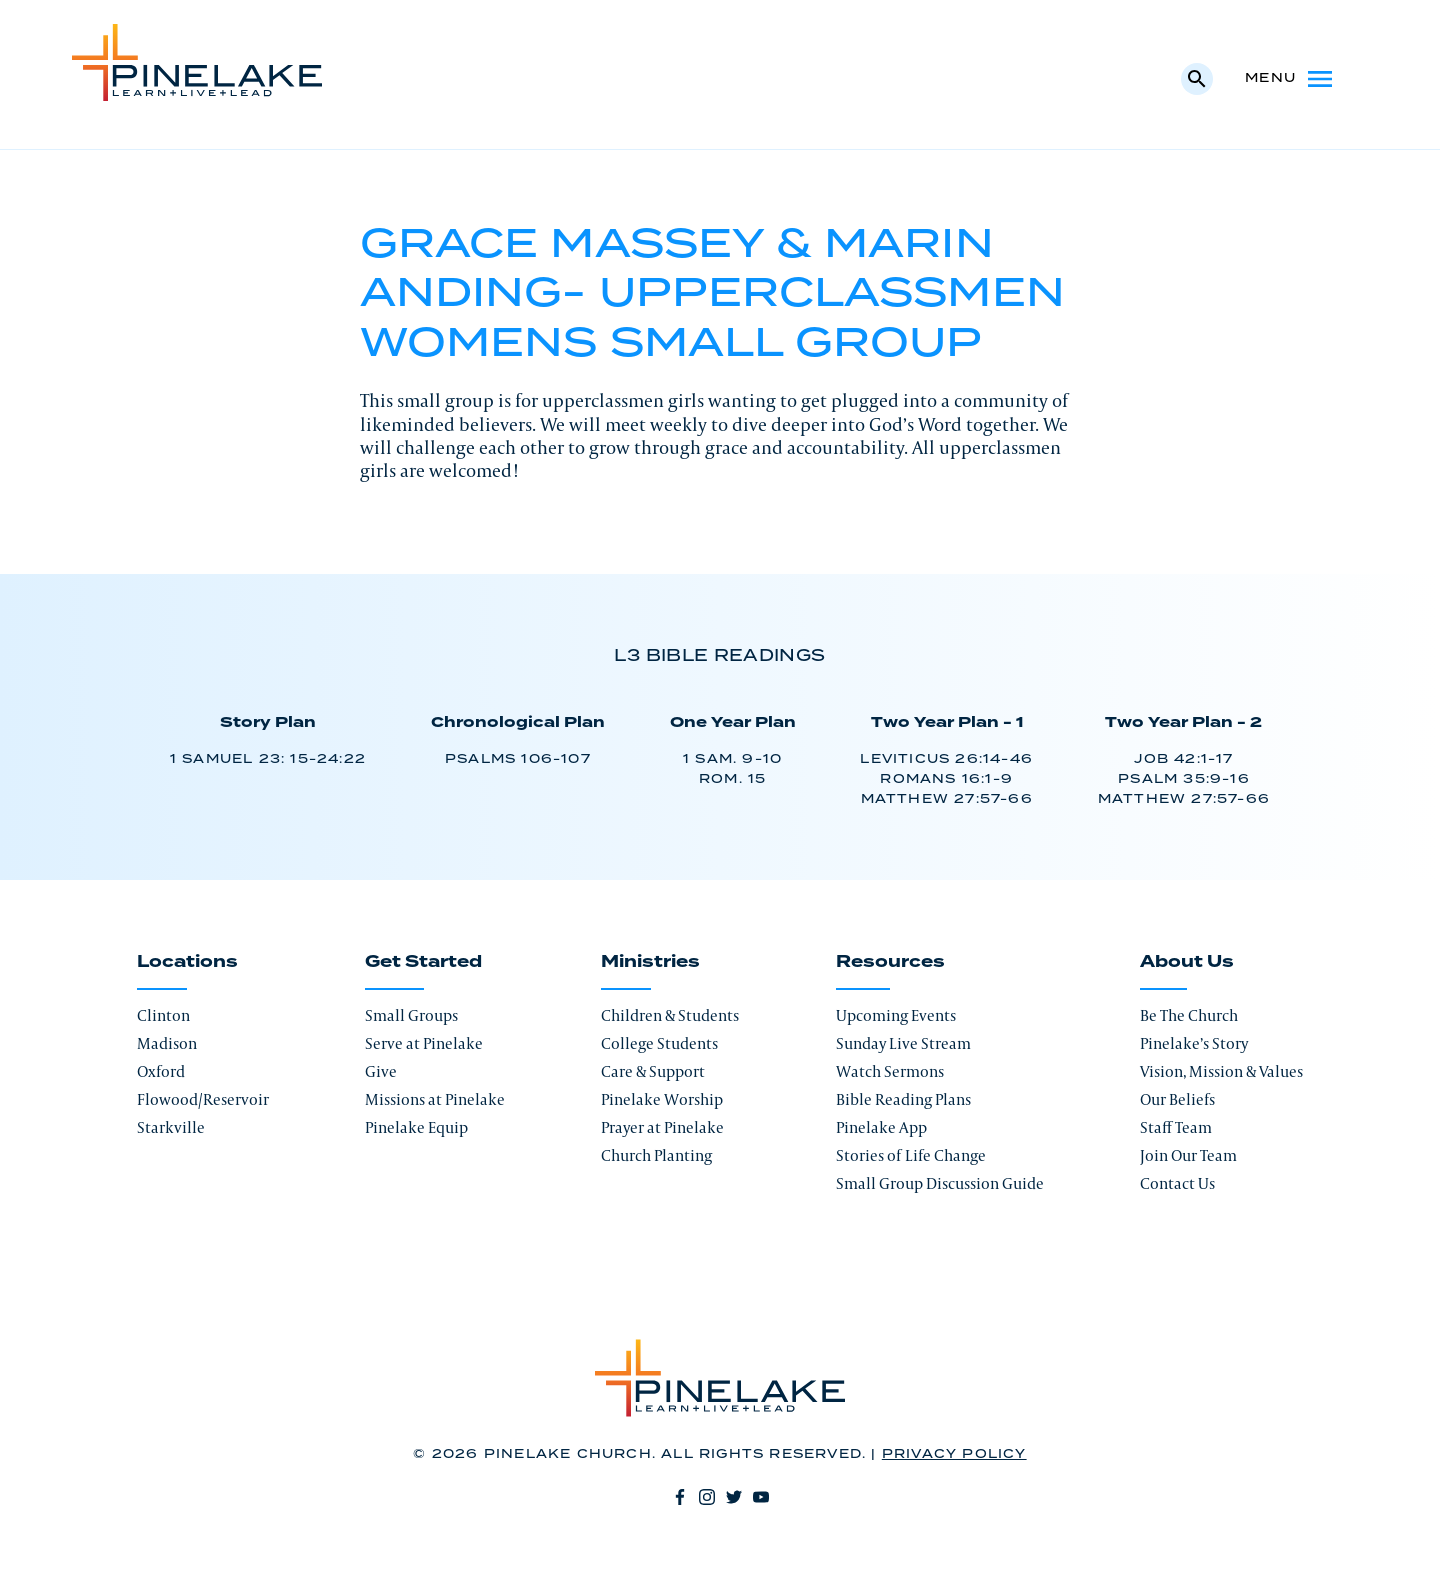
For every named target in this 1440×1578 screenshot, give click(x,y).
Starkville (171, 1127)
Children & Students (670, 1015)
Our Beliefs (1177, 1099)
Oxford (161, 1071)
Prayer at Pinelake (662, 1127)
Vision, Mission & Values (1221, 1071)
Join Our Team (1188, 1155)
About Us (1187, 962)
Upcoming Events (896, 1015)
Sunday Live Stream (903, 1043)
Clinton (163, 1015)
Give (381, 1071)
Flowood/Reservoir (203, 1099)
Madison (167, 1043)
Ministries (650, 962)
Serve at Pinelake (424, 1043)
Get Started (423, 962)
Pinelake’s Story (1194, 1043)
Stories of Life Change (911, 1155)
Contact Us (1177, 1183)
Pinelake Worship (662, 1099)
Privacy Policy (954, 1454)
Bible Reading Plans (903, 1099)
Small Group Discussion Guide (940, 1183)
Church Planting (656, 1155)
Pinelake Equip (416, 1127)
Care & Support (653, 1071)
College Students (659, 1043)
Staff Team (1176, 1127)
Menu (1290, 79)
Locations (187, 962)
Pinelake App (881, 1127)
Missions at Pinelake (435, 1099)
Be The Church (1189, 1015)
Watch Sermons (890, 1071)
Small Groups (411, 1015)
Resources (890, 962)
